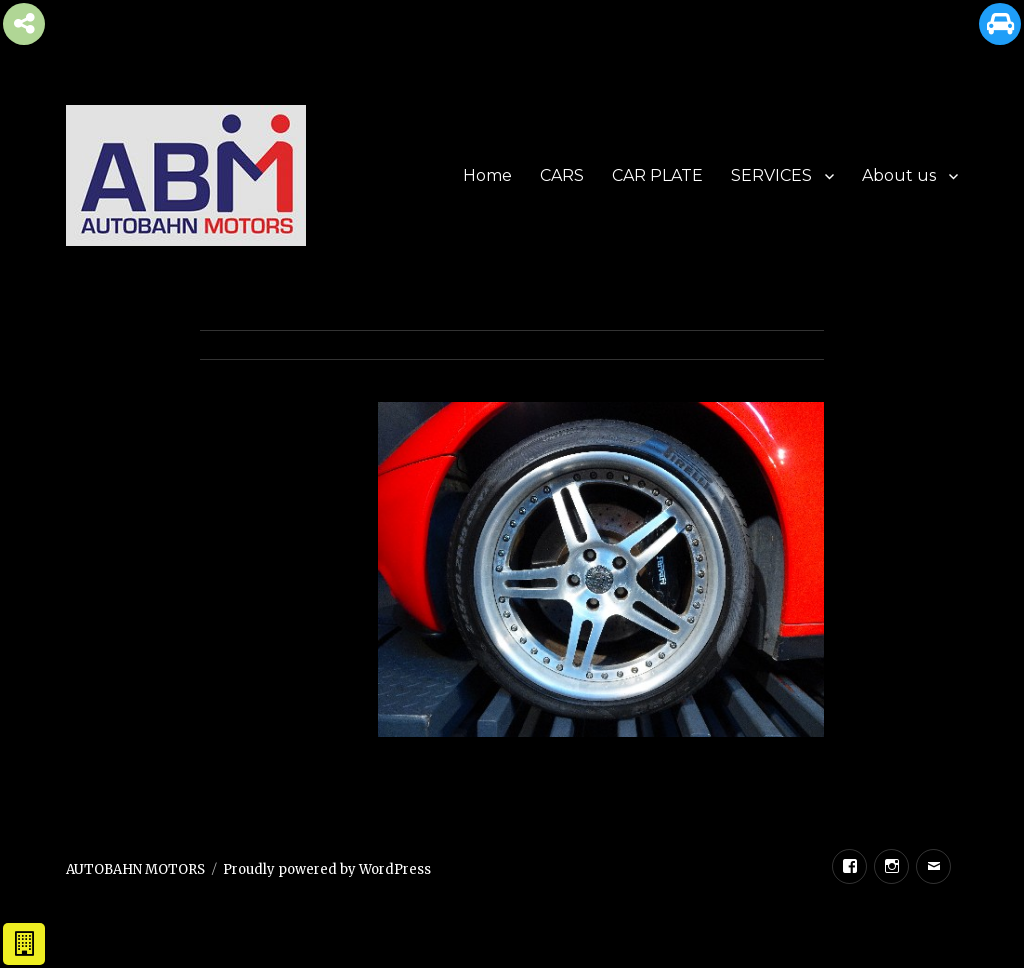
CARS (562, 175)
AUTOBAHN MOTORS (135, 869)
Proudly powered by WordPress (327, 869)
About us (899, 175)
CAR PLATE (657, 175)
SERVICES (771, 175)
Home (487, 175)
